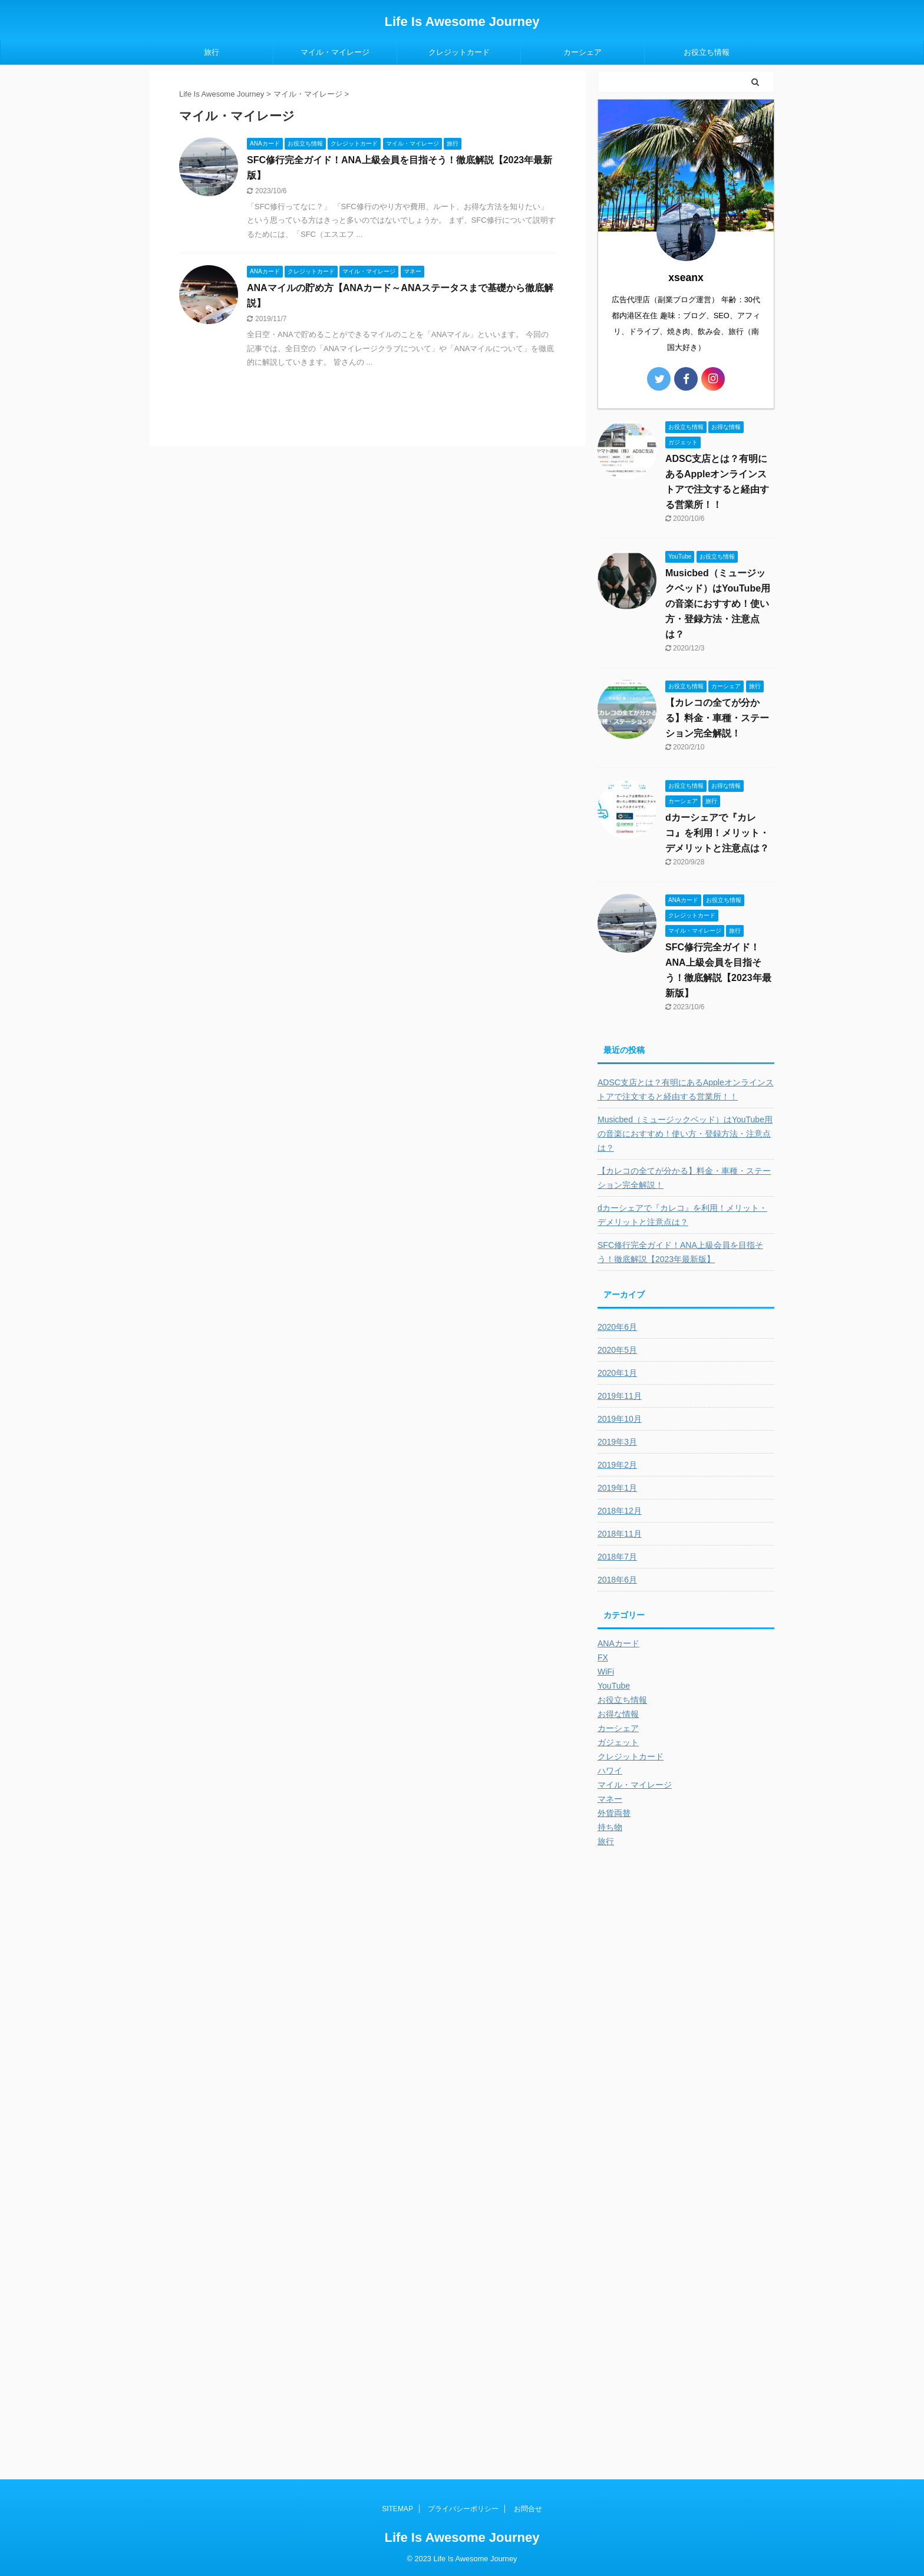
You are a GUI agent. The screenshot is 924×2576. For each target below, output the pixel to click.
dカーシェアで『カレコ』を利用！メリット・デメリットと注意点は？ (717, 833)
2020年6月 (617, 1327)
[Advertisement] (686, 2063)
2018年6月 (617, 1579)
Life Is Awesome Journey (462, 21)
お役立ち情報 (707, 52)
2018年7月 (617, 1556)
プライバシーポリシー (463, 2509)
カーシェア (582, 52)
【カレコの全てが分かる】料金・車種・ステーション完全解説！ (717, 718)
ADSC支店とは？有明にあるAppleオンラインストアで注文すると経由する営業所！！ (686, 1089)
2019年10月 (620, 1419)
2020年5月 (617, 1350)
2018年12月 (620, 1510)
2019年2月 (617, 1464)
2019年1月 (617, 1487)
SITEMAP (397, 2509)
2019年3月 (617, 1441)
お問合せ (528, 2509)
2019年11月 (620, 1396)
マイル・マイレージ (335, 52)
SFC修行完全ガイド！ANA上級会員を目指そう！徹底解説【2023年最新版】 (680, 1252)
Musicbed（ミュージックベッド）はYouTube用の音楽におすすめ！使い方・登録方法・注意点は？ (717, 603)
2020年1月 (617, 1373)
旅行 (211, 52)
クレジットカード (459, 52)
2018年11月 (620, 1533)
